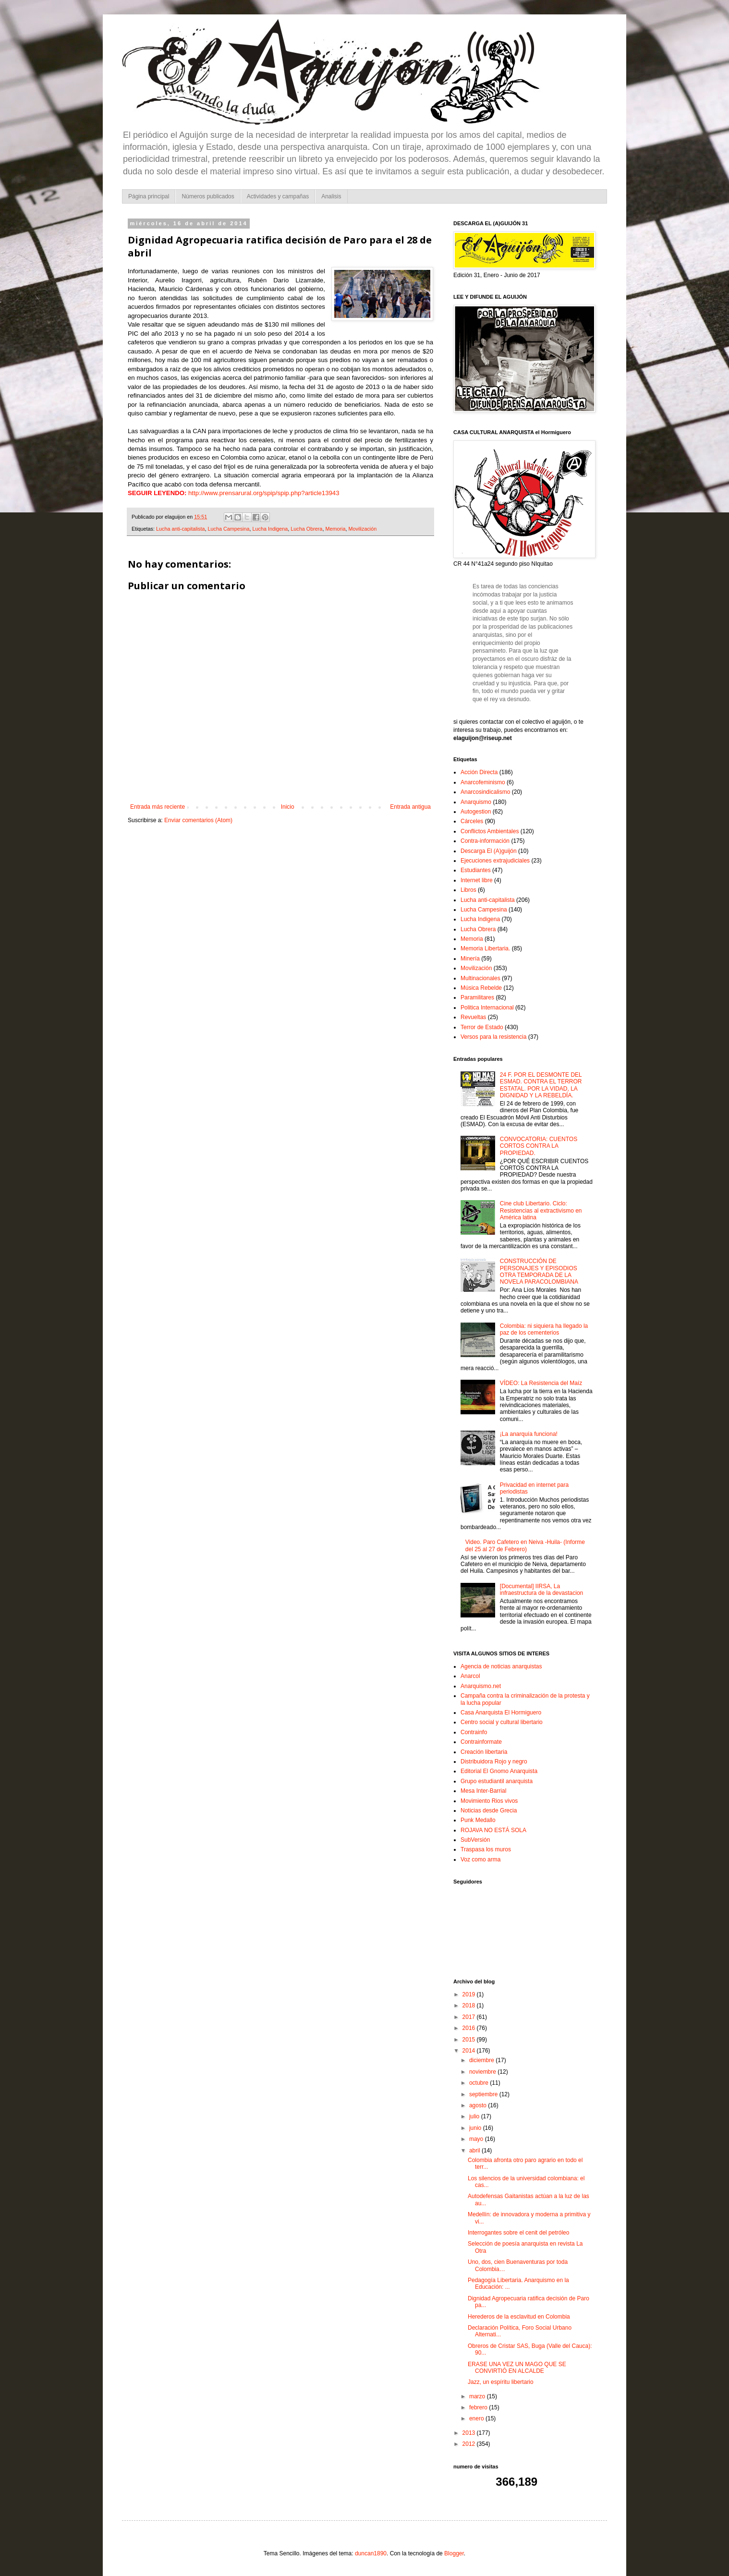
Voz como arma (480, 1859)
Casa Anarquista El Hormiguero (501, 1712)
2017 (469, 2017)
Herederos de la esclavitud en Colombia (519, 2316)
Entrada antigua (410, 806)
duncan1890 (371, 2553)
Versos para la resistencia (493, 1036)
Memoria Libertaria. (485, 948)
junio (476, 2128)
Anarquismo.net (481, 1686)
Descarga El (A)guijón (489, 851)
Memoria (335, 529)
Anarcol (470, 1676)
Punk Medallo (478, 1820)
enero (477, 2418)
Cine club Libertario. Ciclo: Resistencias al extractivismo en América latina (541, 1210)
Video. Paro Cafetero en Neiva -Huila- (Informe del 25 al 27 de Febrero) (525, 1545)
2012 (469, 2444)
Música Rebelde (481, 987)
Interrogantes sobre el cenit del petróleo (518, 2232)
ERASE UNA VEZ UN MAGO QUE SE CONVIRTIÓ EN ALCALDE (517, 2367)
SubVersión (475, 1839)
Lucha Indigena (270, 529)
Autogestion (476, 811)
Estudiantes (476, 870)
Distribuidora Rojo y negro (494, 1761)
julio (475, 2116)
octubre (479, 2082)
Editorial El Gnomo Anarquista (499, 1771)
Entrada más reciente (157, 806)
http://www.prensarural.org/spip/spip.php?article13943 (263, 493)
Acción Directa (479, 772)
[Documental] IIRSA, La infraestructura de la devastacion (541, 1589)
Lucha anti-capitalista (180, 529)
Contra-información (485, 841)
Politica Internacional (487, 1007)
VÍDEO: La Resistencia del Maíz (541, 1383)
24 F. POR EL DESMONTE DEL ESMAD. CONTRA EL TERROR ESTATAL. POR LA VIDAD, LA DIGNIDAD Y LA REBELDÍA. (541, 1085)
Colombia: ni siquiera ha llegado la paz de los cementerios (544, 1329)
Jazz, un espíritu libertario (501, 2382)
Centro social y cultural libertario (502, 1722)
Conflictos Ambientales (490, 831)
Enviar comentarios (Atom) (198, 820)
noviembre (483, 2071)
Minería (470, 958)
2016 (469, 2028)
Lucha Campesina (228, 529)
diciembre (482, 2060)
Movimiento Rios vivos (489, 1801)
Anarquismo (476, 802)
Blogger (454, 2553)
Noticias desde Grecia (489, 1810)
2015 (469, 2039)
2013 (469, 2433)
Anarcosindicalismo (485, 792)
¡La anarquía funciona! (529, 1434)
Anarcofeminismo (483, 782)
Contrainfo (474, 1732)
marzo (478, 2396)
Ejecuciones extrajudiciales (495, 860)
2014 (469, 2050)
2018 (469, 2005)
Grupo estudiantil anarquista (497, 1781)
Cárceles (472, 821)
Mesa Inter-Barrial (483, 1790)
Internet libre (477, 880)
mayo (477, 2139)
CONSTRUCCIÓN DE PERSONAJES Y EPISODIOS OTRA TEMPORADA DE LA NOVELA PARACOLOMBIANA (539, 1271)
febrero (479, 2407)
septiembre (484, 2094)
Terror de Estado (482, 1027)
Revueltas (473, 1017)
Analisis (331, 196)
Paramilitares (477, 997)
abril (475, 2150)
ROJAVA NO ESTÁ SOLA (493, 1830)
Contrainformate (481, 1741)
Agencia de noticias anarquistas (501, 1666)
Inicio (287, 806)
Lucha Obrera (306, 529)
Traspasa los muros (486, 1849)
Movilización (362, 529)
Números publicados (208, 196)
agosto (478, 2105)
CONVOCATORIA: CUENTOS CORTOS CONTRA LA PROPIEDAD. (538, 1146)
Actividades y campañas (278, 196)
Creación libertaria (484, 1752)
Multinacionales (480, 978)
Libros (468, 890)
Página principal (148, 196)
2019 (469, 1994)
